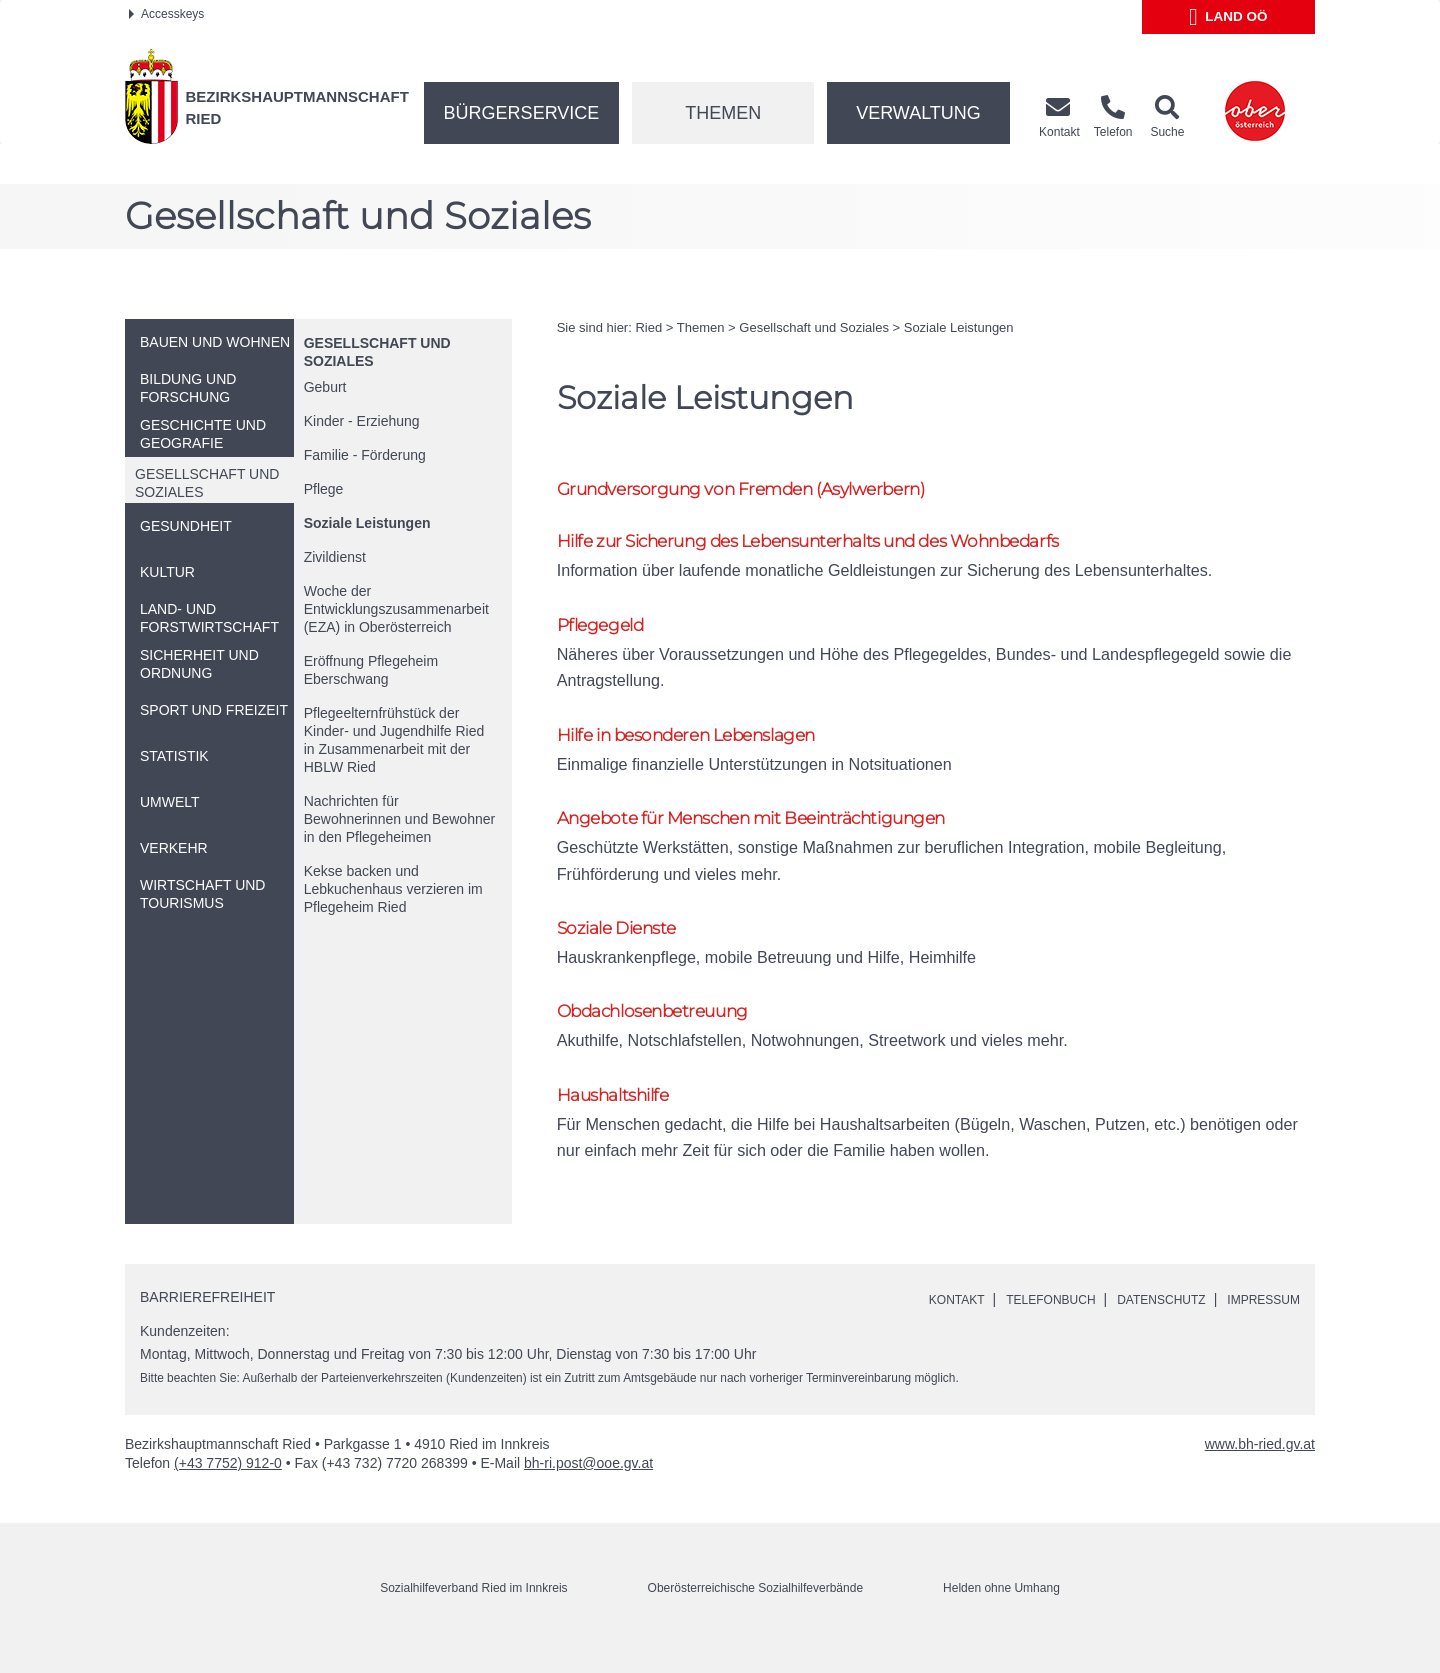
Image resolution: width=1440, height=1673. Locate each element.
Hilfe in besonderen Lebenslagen (704, 744)
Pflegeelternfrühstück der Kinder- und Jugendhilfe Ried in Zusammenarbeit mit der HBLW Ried (394, 740)
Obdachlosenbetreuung (667, 1031)
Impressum (1257, 1325)
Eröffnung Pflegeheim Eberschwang (371, 670)
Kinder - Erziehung (362, 421)
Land (1228, 17)
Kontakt (910, 1325)
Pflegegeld (606, 631)
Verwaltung (918, 113)
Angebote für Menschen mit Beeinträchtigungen (779, 831)
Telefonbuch (1016, 1325)
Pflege (324, 489)
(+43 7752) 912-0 (228, 1489)
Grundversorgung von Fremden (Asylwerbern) (764, 489)
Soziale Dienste (625, 944)
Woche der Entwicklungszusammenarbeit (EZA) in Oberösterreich (396, 609)
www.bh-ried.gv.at (1260, 1470)
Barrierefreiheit (207, 1323)
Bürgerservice (522, 113)
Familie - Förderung (365, 455)
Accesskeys (166, 14)
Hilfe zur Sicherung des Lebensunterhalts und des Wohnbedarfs (845, 544)
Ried (648, 327)
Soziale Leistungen (367, 523)
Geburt (325, 387)
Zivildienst (335, 557)
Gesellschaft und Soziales (814, 327)
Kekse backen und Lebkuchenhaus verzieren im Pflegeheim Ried (393, 889)
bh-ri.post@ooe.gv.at (588, 1489)
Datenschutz (1141, 1325)
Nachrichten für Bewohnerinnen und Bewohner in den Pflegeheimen (399, 819)
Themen (723, 113)
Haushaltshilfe (621, 1117)
